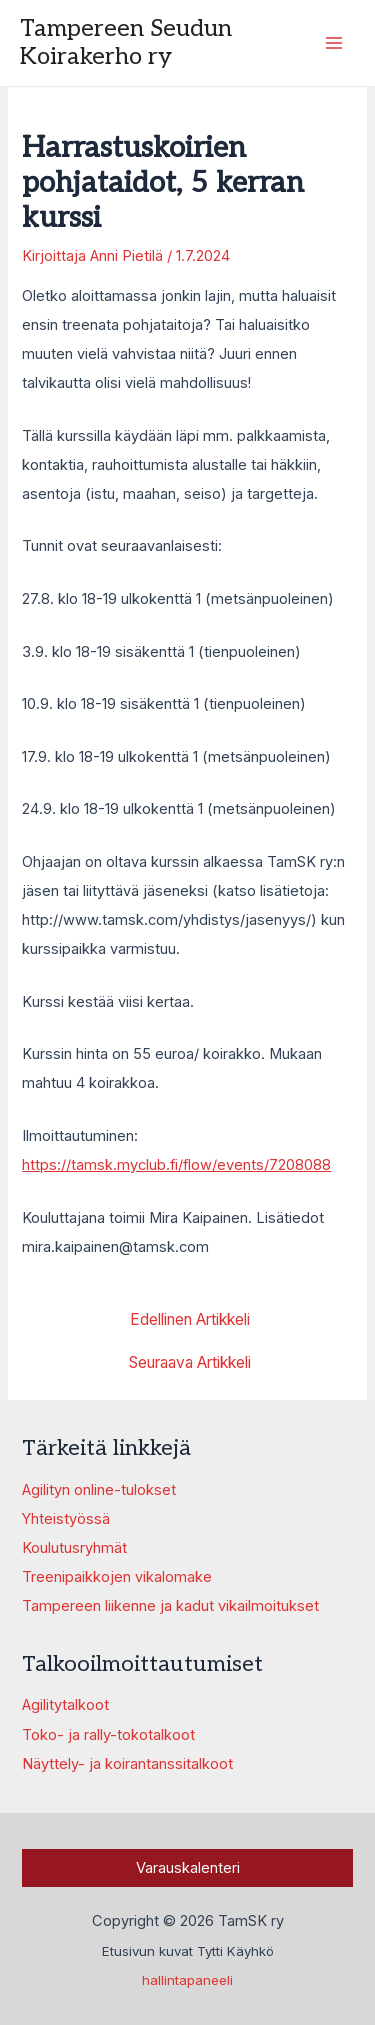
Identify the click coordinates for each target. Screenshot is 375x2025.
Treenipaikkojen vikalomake (117, 1577)
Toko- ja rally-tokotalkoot (108, 1735)
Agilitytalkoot (65, 1705)
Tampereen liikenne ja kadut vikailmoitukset (170, 1606)
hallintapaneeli (187, 1980)
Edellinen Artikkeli (190, 1320)
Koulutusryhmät (74, 1548)
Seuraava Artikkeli (190, 1363)
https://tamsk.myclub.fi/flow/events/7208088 (176, 1165)
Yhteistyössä (66, 1519)
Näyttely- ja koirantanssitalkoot (127, 1764)
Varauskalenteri (188, 1868)
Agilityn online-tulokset (99, 1490)
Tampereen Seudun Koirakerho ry (126, 43)
